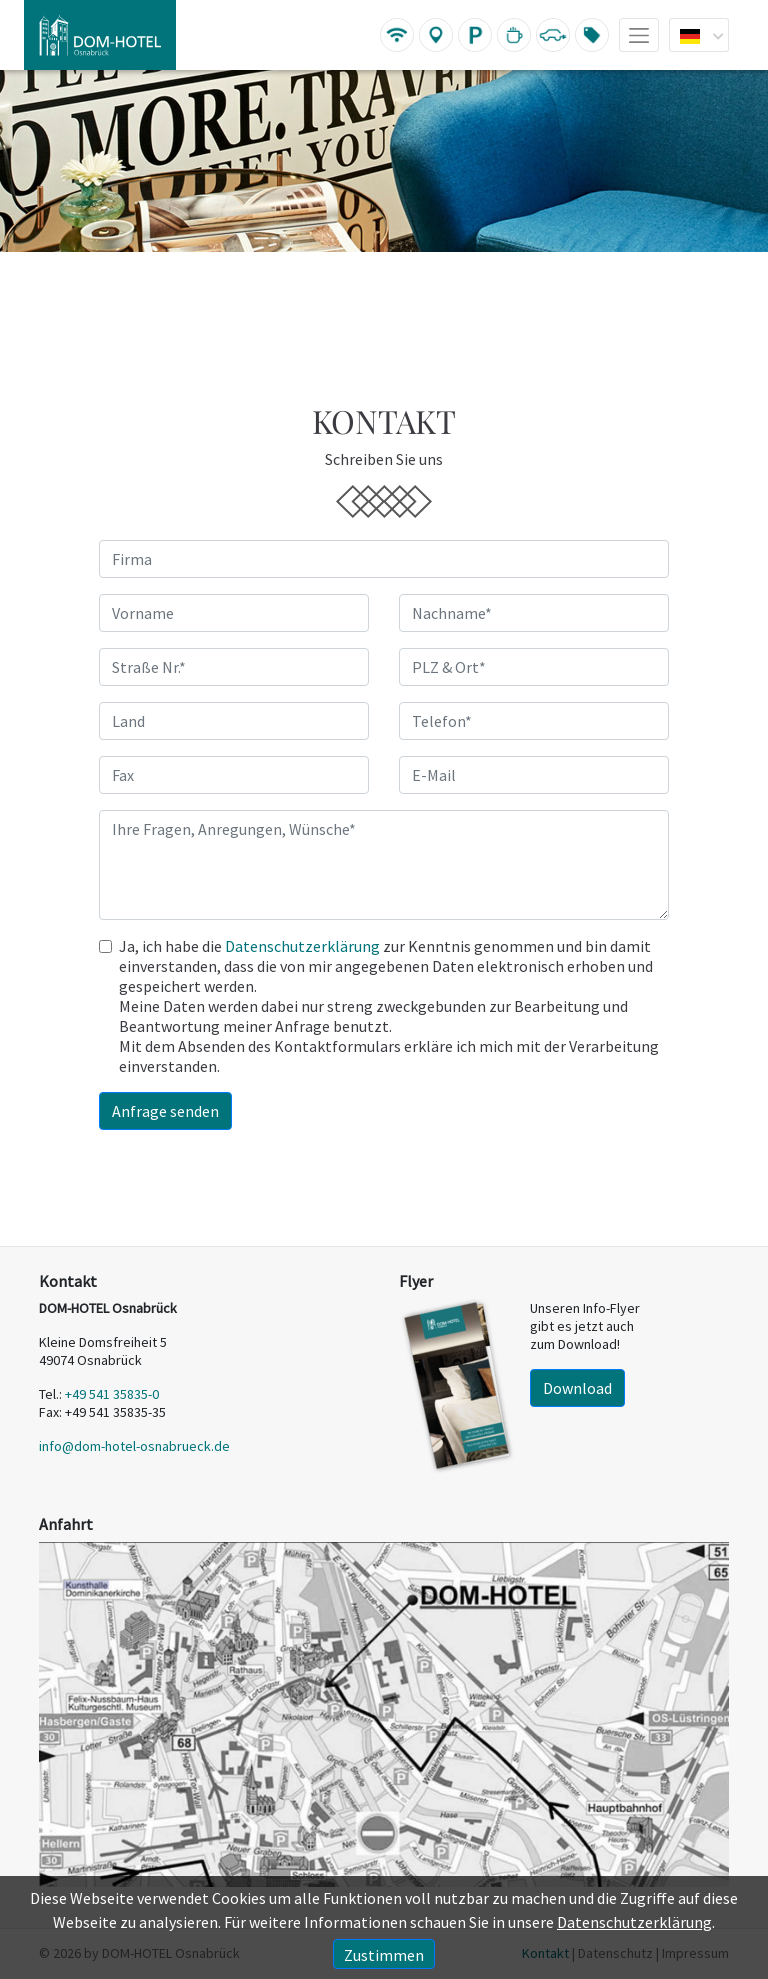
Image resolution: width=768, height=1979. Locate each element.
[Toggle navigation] (639, 35)
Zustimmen (384, 1955)
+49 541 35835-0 (112, 1394)
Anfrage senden (165, 1111)
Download (577, 1388)
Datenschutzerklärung (302, 946)
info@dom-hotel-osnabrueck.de (134, 1446)
